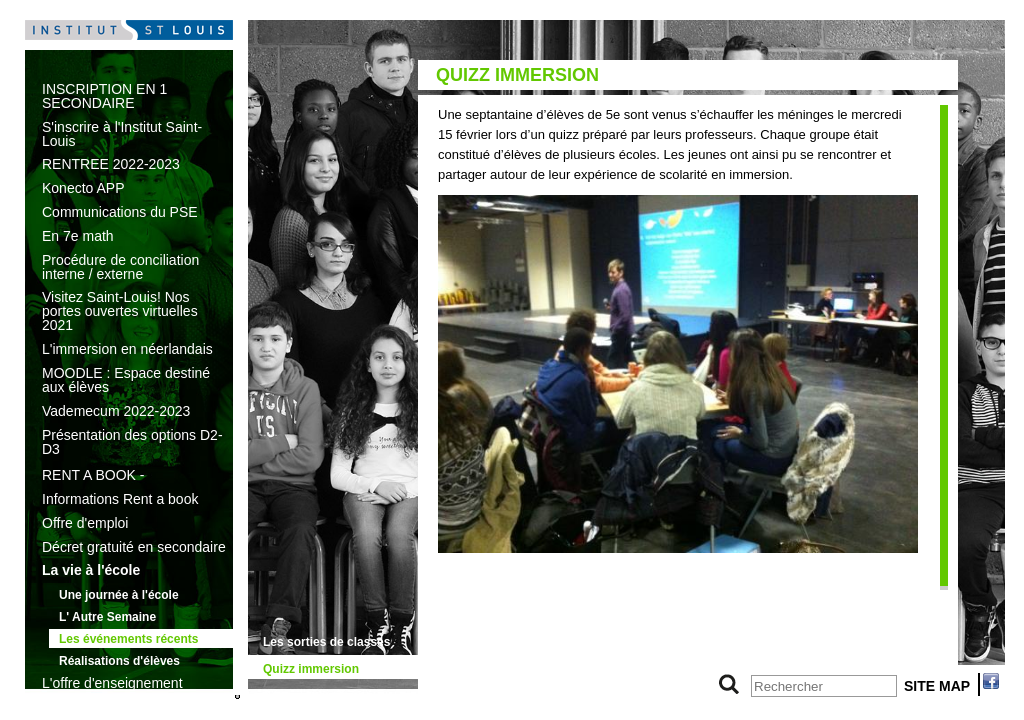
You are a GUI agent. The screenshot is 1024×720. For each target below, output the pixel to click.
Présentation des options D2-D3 (132, 442)
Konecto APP (83, 188)
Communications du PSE (120, 212)
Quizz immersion (311, 669)
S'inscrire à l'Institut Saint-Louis (122, 134)
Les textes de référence (115, 707)
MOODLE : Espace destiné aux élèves (126, 380)
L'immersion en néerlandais (127, 349)
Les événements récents (128, 639)
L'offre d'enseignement (112, 683)
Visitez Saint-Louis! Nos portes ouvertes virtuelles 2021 (120, 311)
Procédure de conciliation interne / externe (120, 267)
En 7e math (78, 236)
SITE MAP (937, 686)
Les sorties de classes (326, 642)
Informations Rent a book (120, 499)
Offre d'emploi (85, 523)
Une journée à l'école (119, 595)
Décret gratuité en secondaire (134, 547)
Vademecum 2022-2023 (116, 411)
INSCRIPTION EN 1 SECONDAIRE (104, 96)
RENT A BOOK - (93, 475)
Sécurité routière (310, 696)
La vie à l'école (91, 570)
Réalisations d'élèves (119, 661)
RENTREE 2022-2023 (111, 164)
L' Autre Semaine (107, 617)
